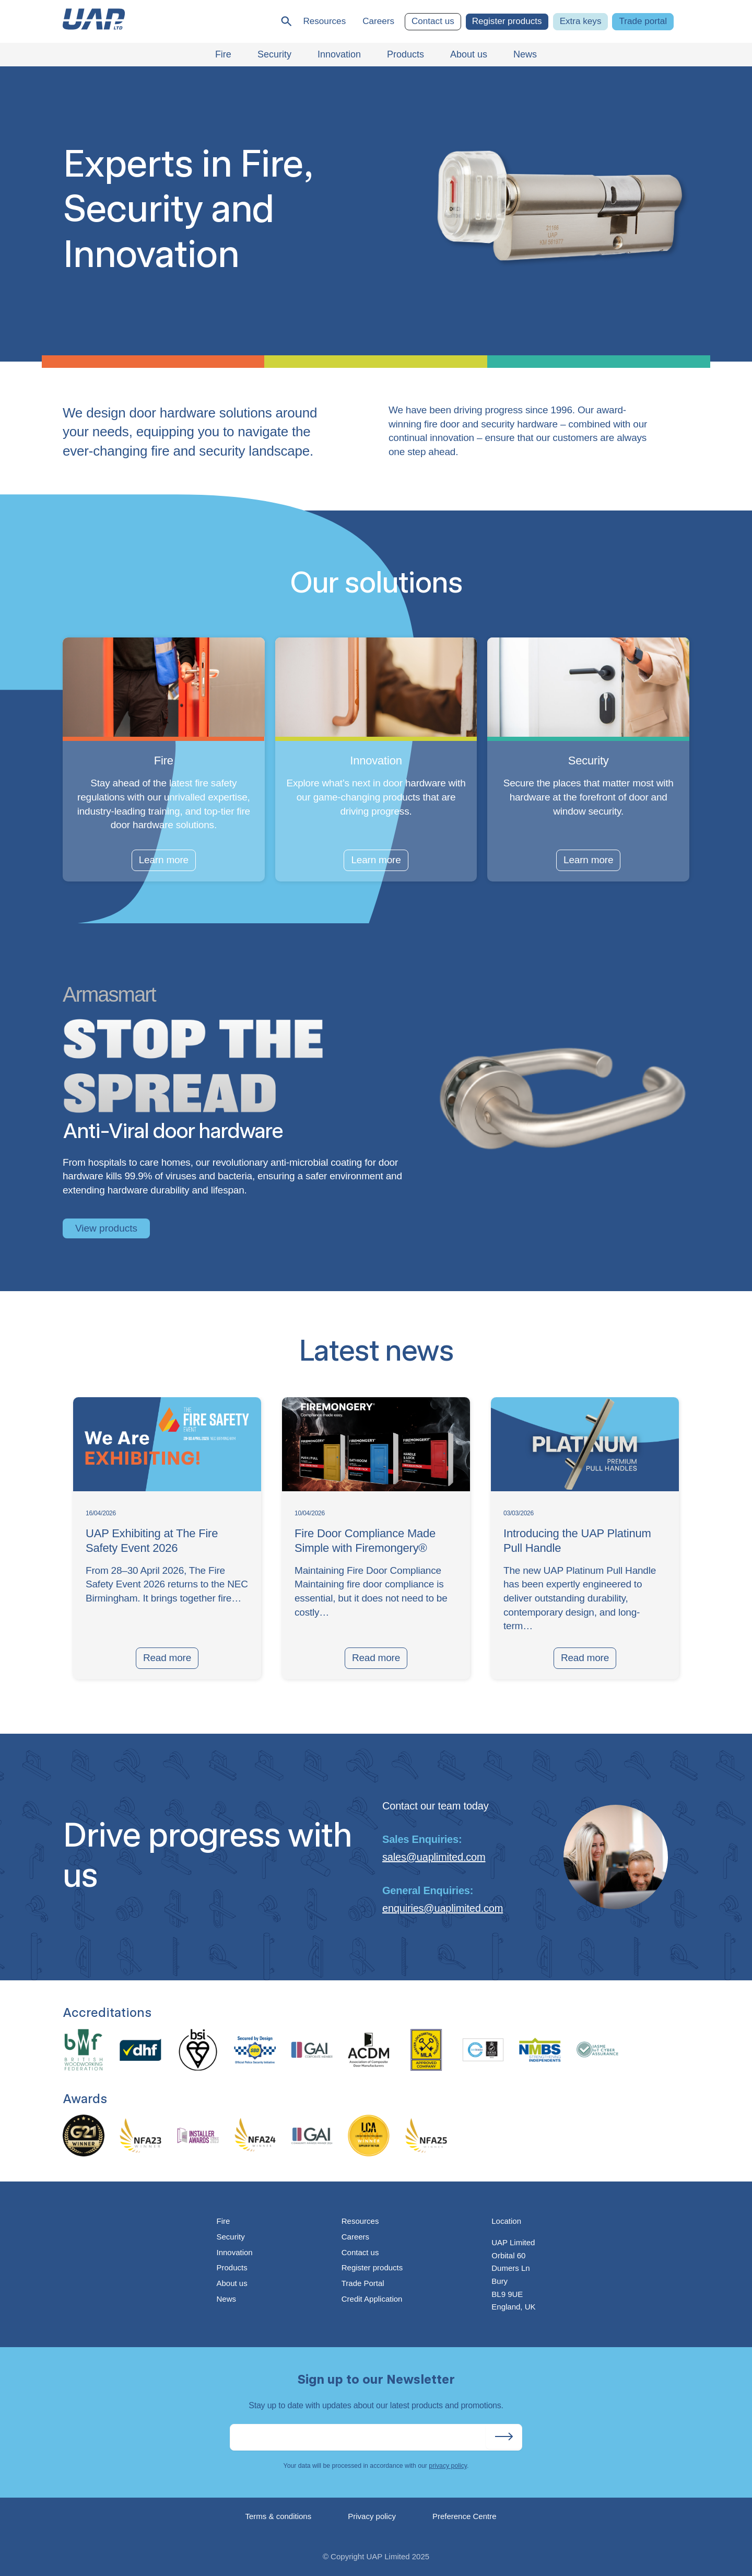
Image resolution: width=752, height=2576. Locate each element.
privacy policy (448, 2465)
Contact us (433, 21)
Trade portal (643, 21)
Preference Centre (464, 2516)
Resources (324, 21)
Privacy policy (372, 2516)
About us (231, 2283)
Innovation (234, 2252)
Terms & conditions (278, 2516)
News (226, 2298)
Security (230, 2236)
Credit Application (372, 2298)
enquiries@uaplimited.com (442, 1908)
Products (231, 2267)
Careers (378, 21)
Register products (507, 21)
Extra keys (581, 21)
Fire (223, 2221)
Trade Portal (363, 2283)
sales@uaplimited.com (434, 1857)
